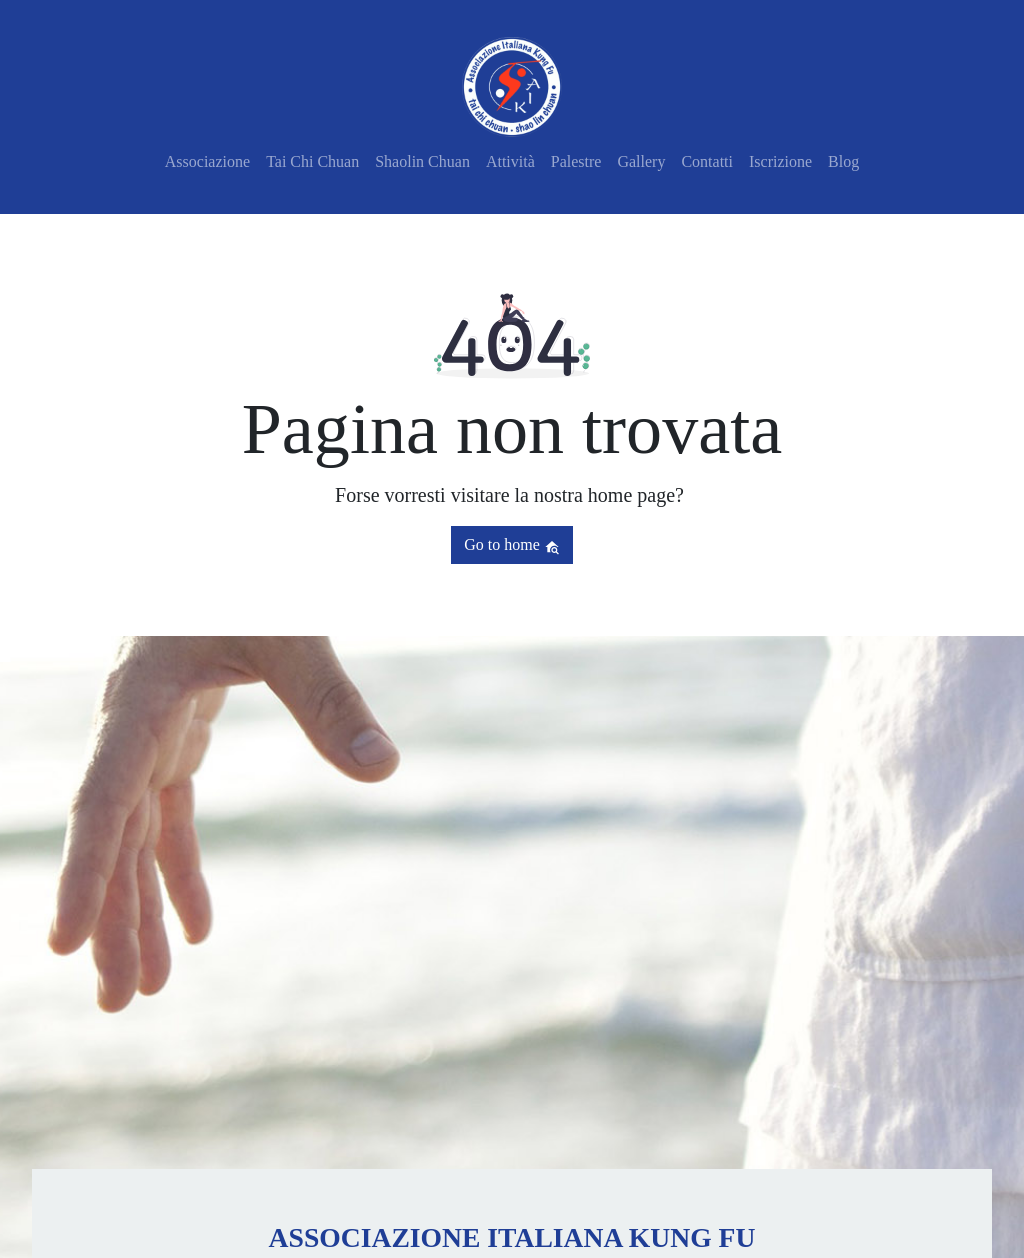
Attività (510, 161)
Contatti (707, 161)
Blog (843, 161)
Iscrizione (780, 161)
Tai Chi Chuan (312, 161)
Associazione (207, 161)
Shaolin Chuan (422, 161)
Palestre (576, 161)
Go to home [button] (512, 545)
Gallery (641, 161)
